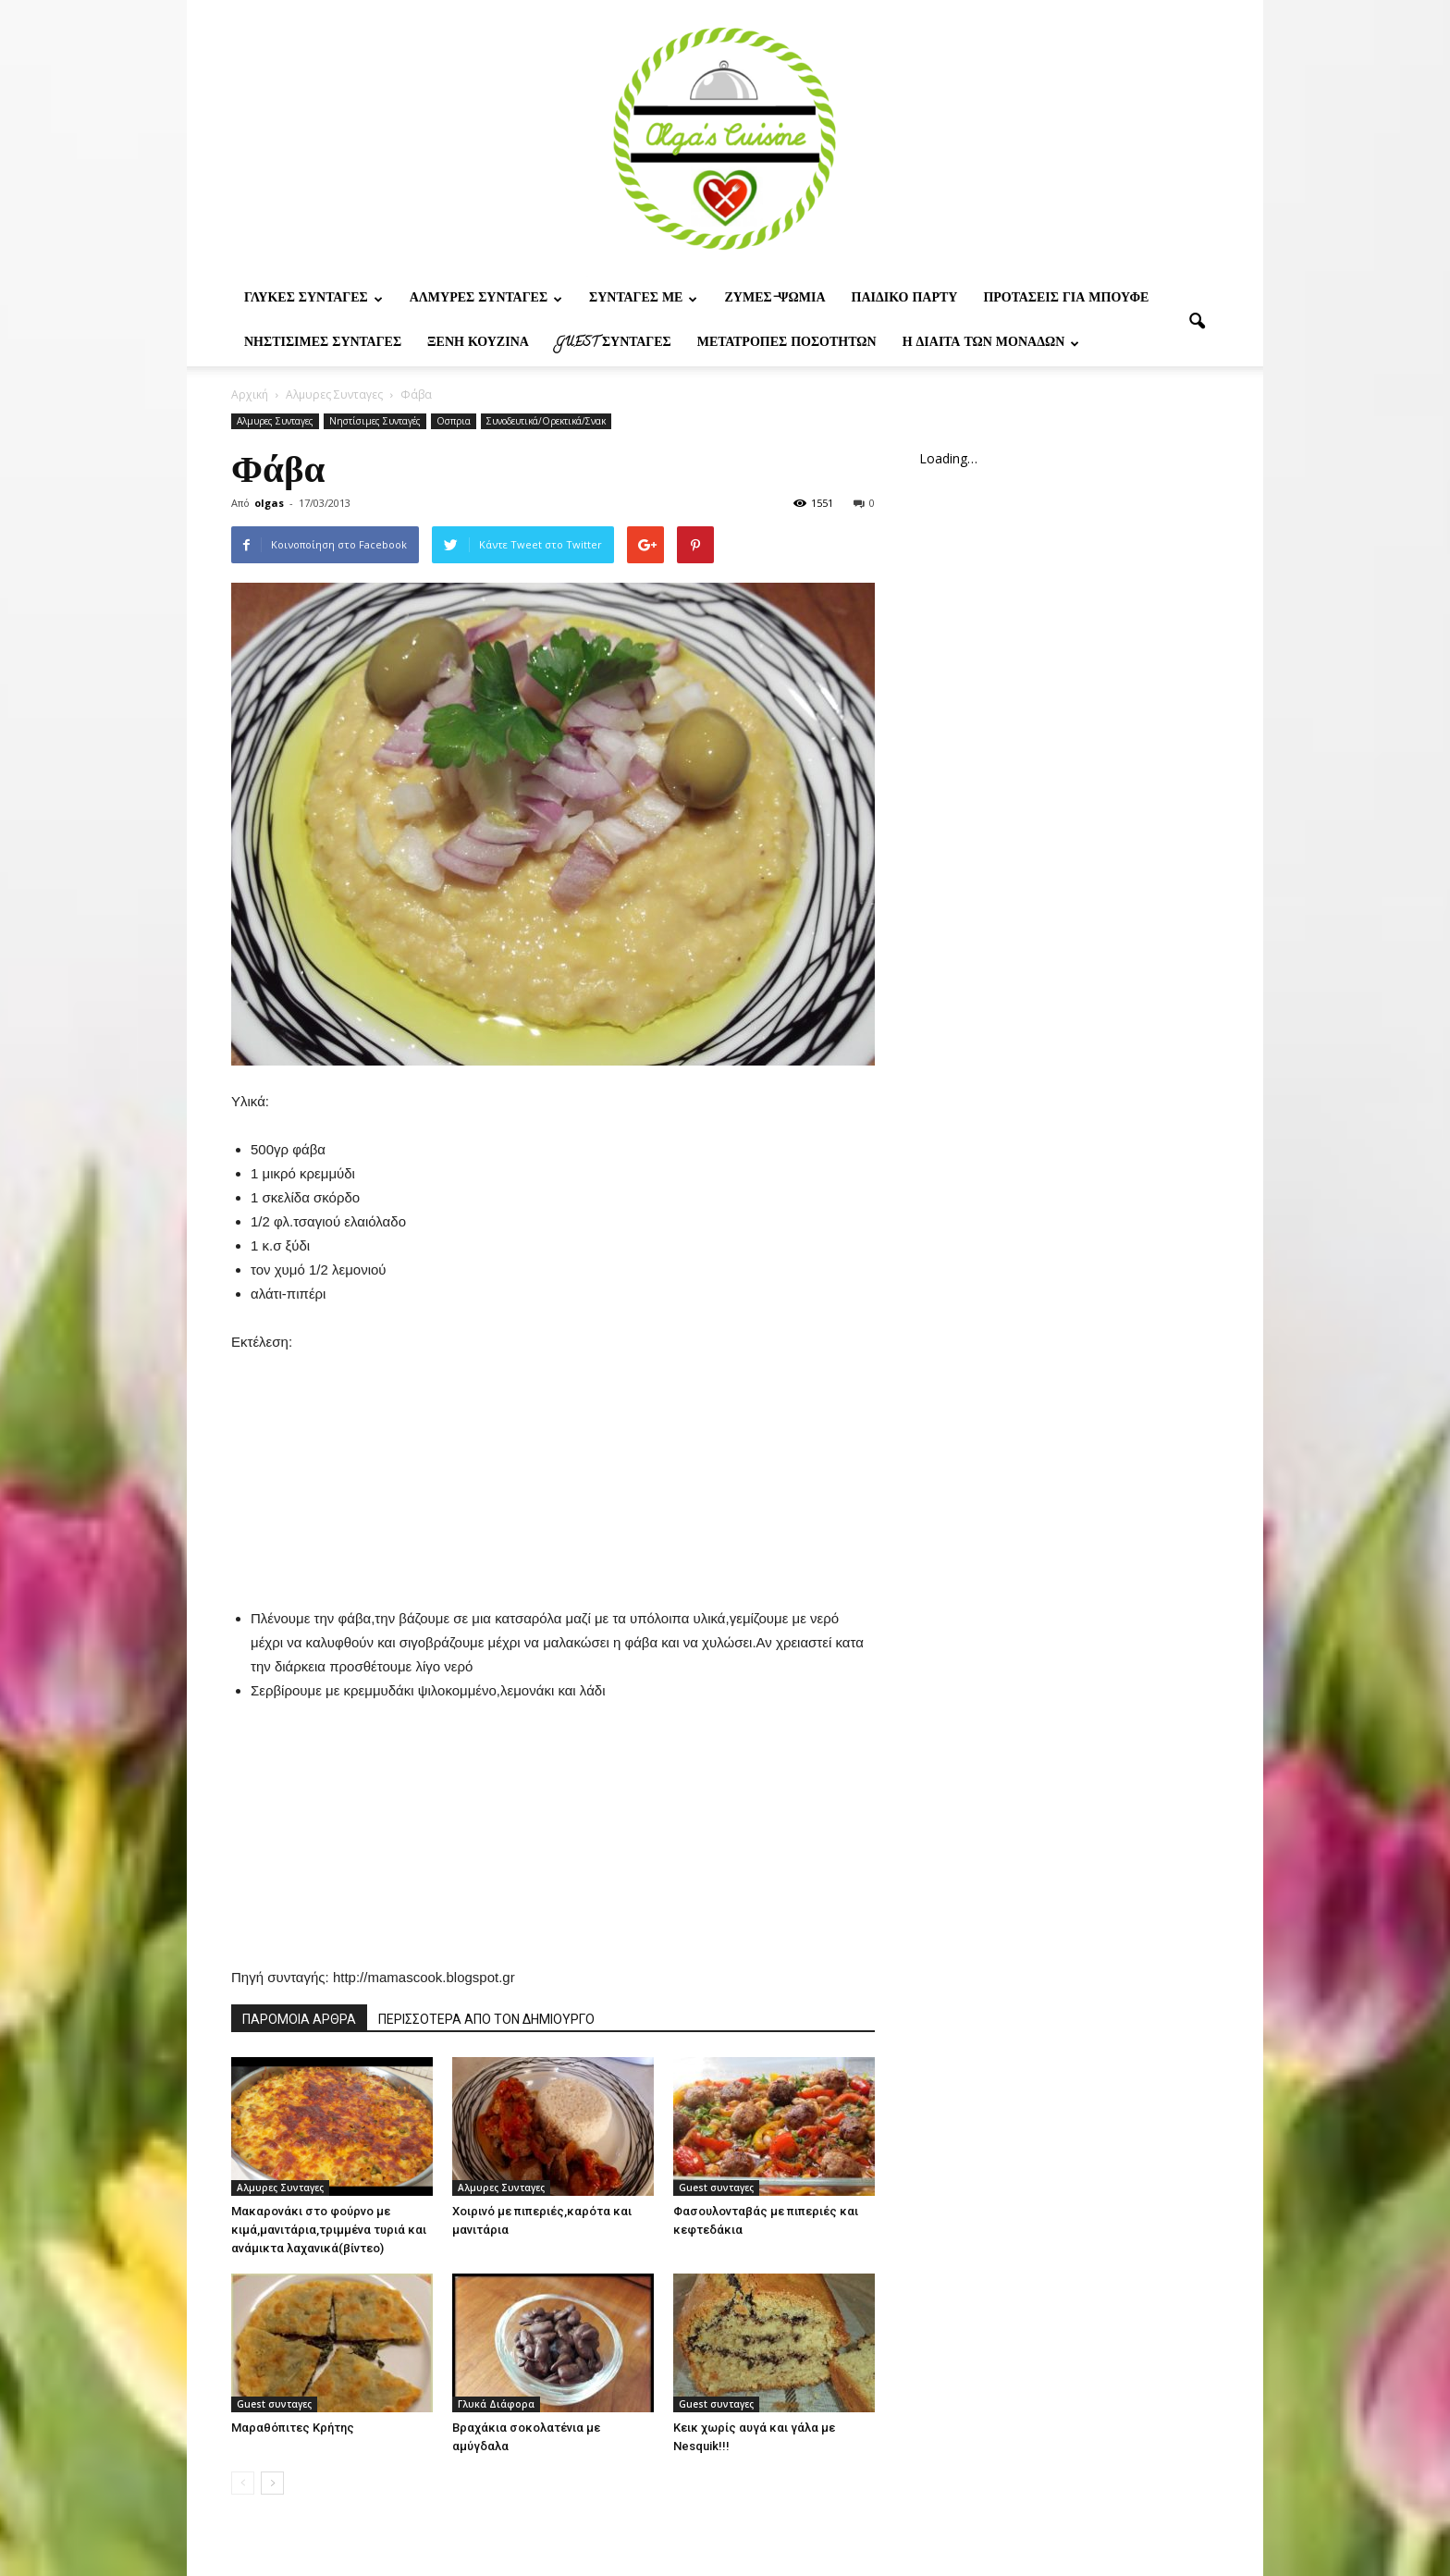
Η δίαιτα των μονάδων (991, 343)
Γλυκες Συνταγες (313, 299)
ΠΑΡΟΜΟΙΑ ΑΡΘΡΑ (299, 2019)
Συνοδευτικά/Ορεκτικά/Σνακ (546, 420)
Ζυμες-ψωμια (774, 299)
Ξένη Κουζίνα (478, 343)
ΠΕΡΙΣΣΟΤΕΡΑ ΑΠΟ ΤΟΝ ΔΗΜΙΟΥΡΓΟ (486, 2019)
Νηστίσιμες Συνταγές (322, 343)
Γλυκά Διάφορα (496, 2403)
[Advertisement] (553, 1469)
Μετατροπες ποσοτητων (787, 343)
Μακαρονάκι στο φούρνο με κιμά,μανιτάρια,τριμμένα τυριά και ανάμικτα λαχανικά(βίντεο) (328, 2229)
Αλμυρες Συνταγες (486, 299)
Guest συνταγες (613, 343)
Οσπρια (453, 420)
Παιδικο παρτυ (905, 299)
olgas (269, 503)
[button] (1196, 322)
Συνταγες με (643, 299)
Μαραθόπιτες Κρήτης (292, 2427)
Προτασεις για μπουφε (1066, 299)
